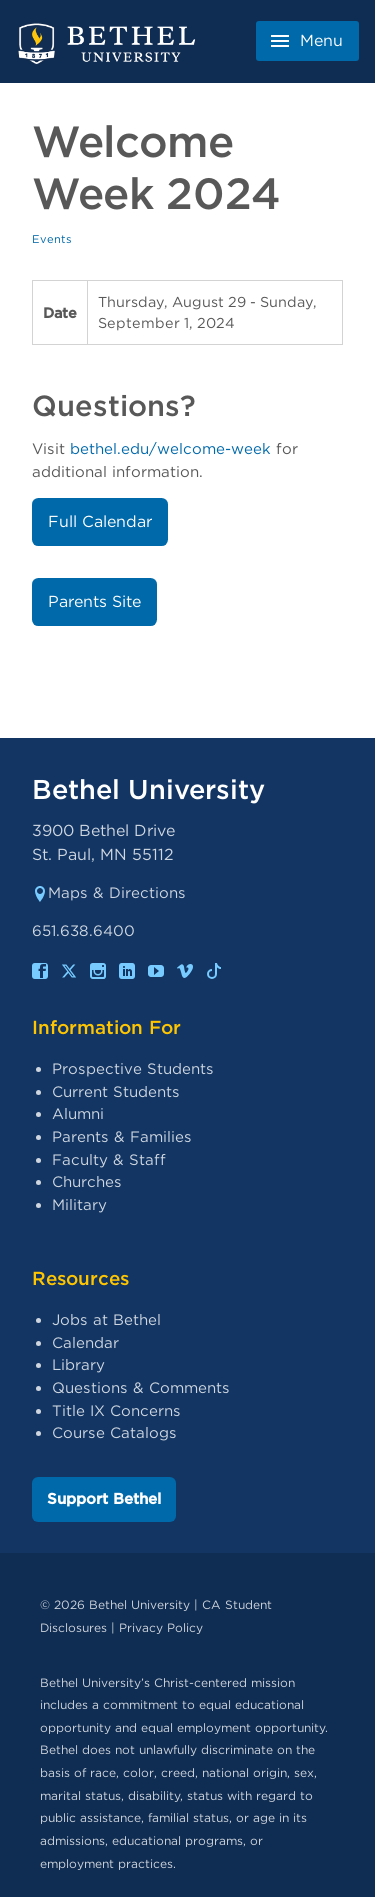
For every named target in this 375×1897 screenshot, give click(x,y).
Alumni (78, 1114)
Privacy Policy (161, 1627)
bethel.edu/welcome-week (170, 449)
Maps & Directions (109, 893)
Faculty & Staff (109, 1160)
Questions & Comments (141, 1388)
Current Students (116, 1092)
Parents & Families (122, 1137)
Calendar (85, 1343)
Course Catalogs (114, 1433)
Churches (87, 1182)
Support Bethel (104, 1499)
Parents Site (94, 601)
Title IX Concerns (116, 1411)
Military (79, 1205)
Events (52, 239)
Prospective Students (133, 1069)
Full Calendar (100, 521)
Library (78, 1365)
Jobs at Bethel (106, 1320)
